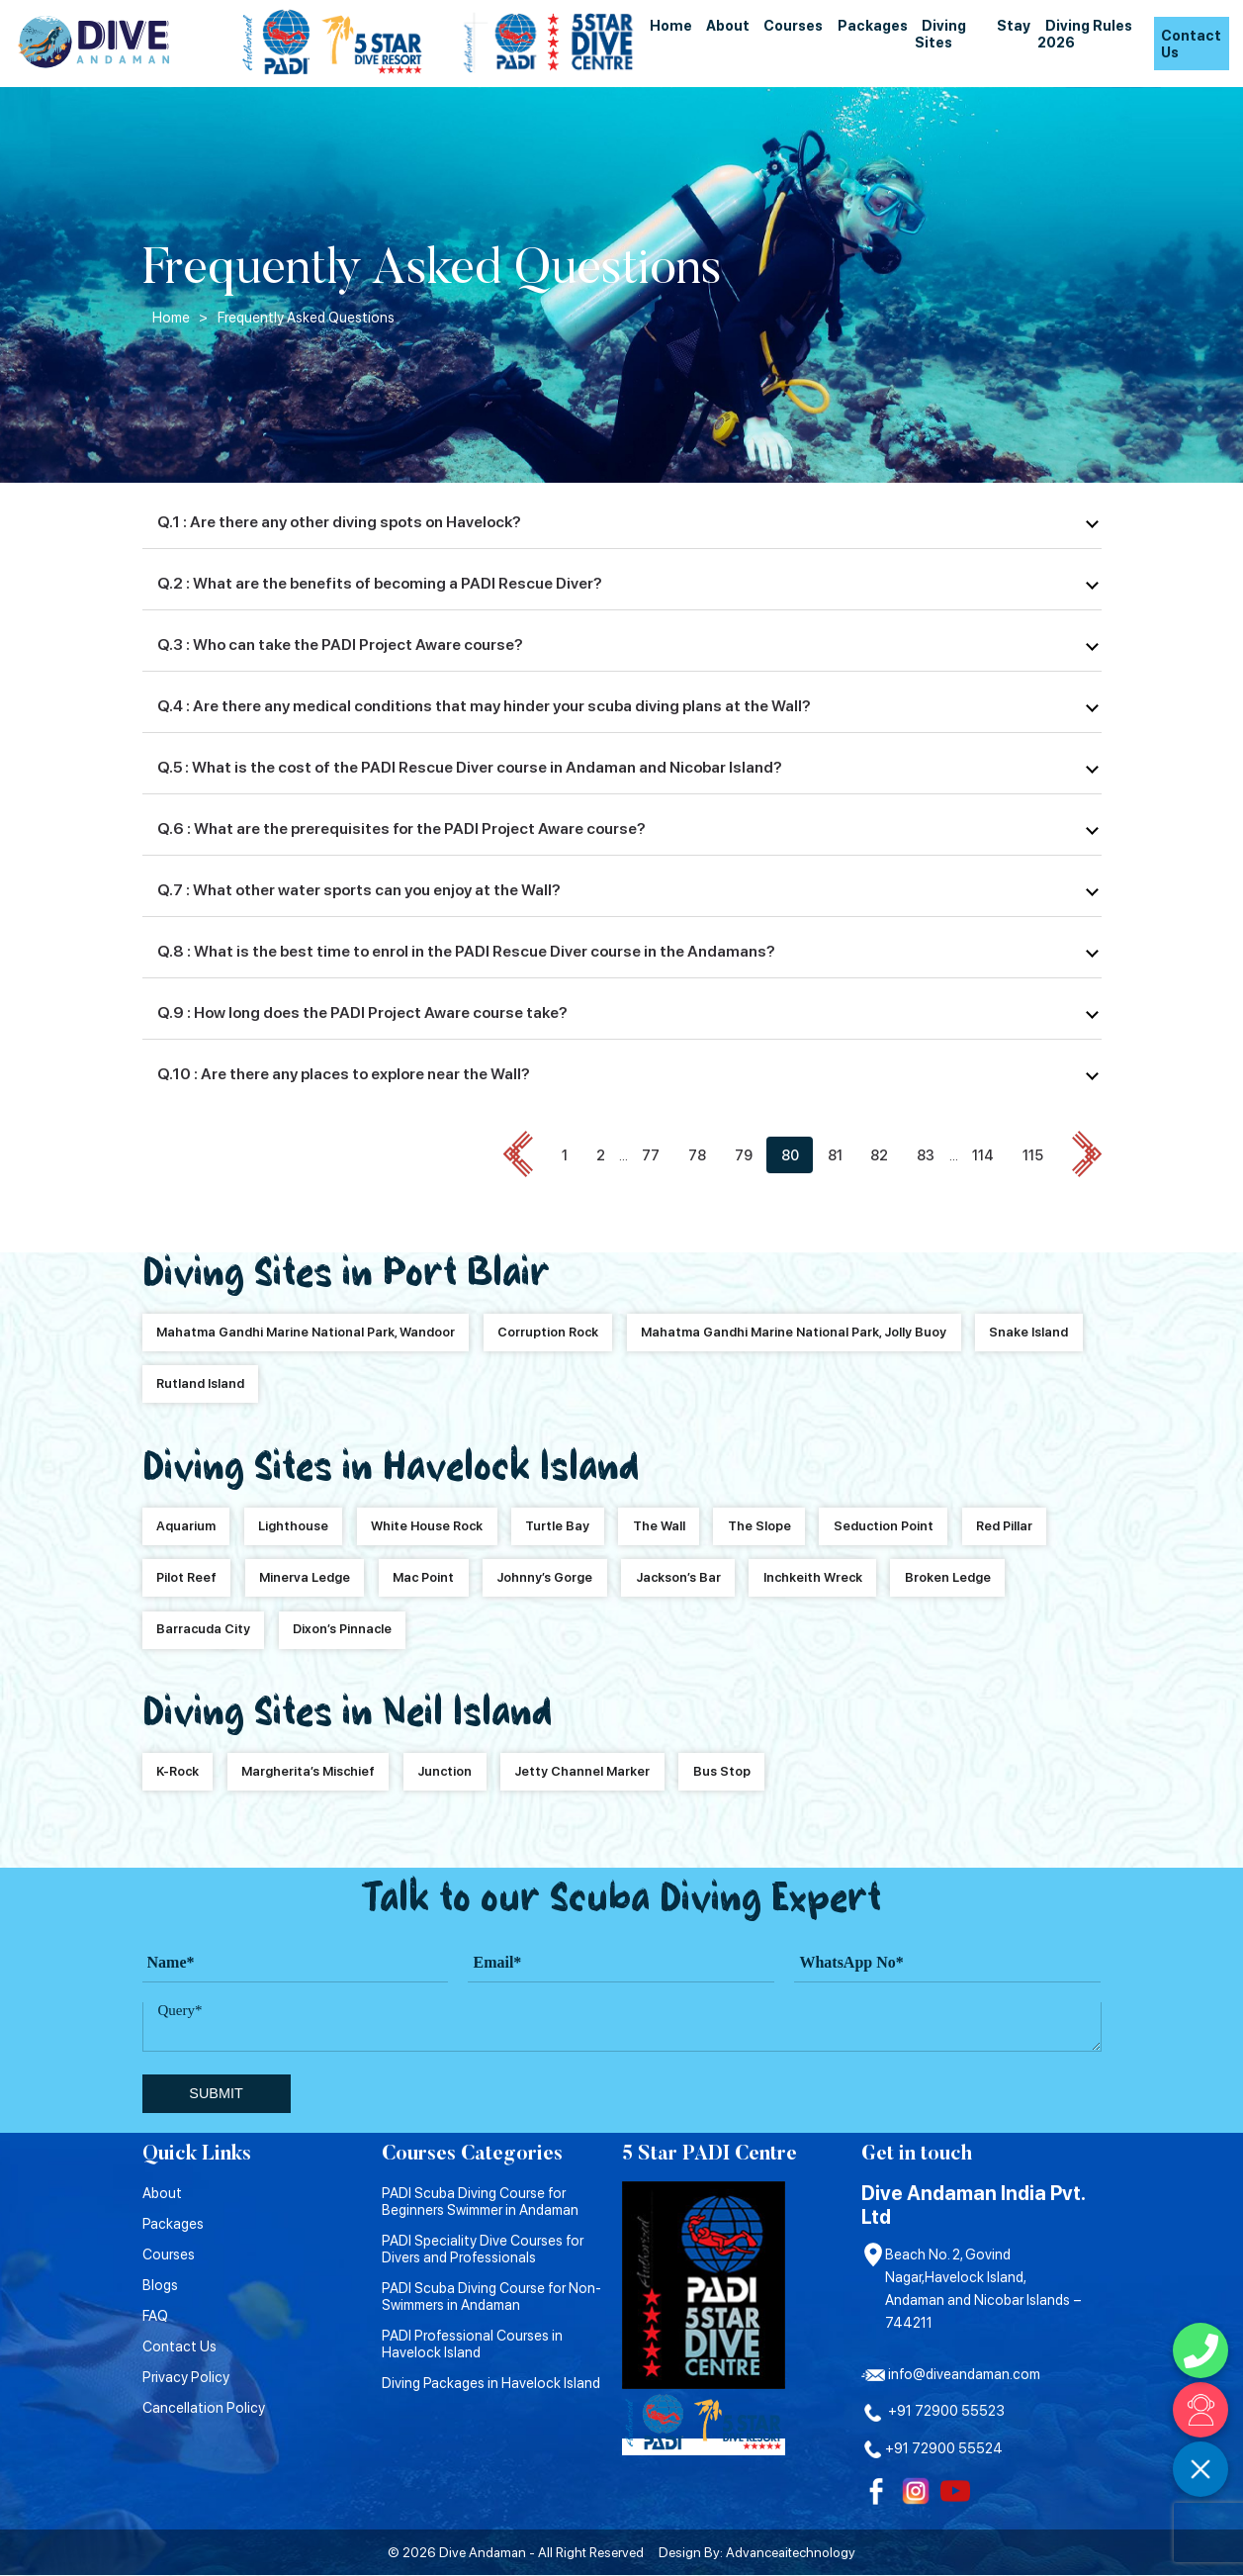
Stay (1013, 25)
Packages (873, 25)
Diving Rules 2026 (1084, 33)
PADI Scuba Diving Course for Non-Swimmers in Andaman (491, 2296)
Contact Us (1191, 43)
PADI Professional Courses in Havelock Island (472, 2343)
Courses (793, 25)
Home (671, 25)
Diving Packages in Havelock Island (491, 2382)
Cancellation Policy (203, 2407)
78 (697, 1156)
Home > (180, 317)
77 (651, 1156)
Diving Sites (940, 33)
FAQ (155, 2315)
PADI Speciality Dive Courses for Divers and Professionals (482, 2248)
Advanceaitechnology (790, 2553)
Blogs (160, 2284)
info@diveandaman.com (950, 2373)
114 (983, 1156)
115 (1032, 1156)
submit (215, 2094)
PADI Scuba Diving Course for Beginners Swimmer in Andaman (480, 2201)
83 (925, 1156)
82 (879, 1156)
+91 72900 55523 (933, 2411)
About (728, 25)
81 (835, 1156)
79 (744, 1156)
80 (790, 1156)
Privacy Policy (185, 2376)
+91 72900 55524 (932, 2447)
